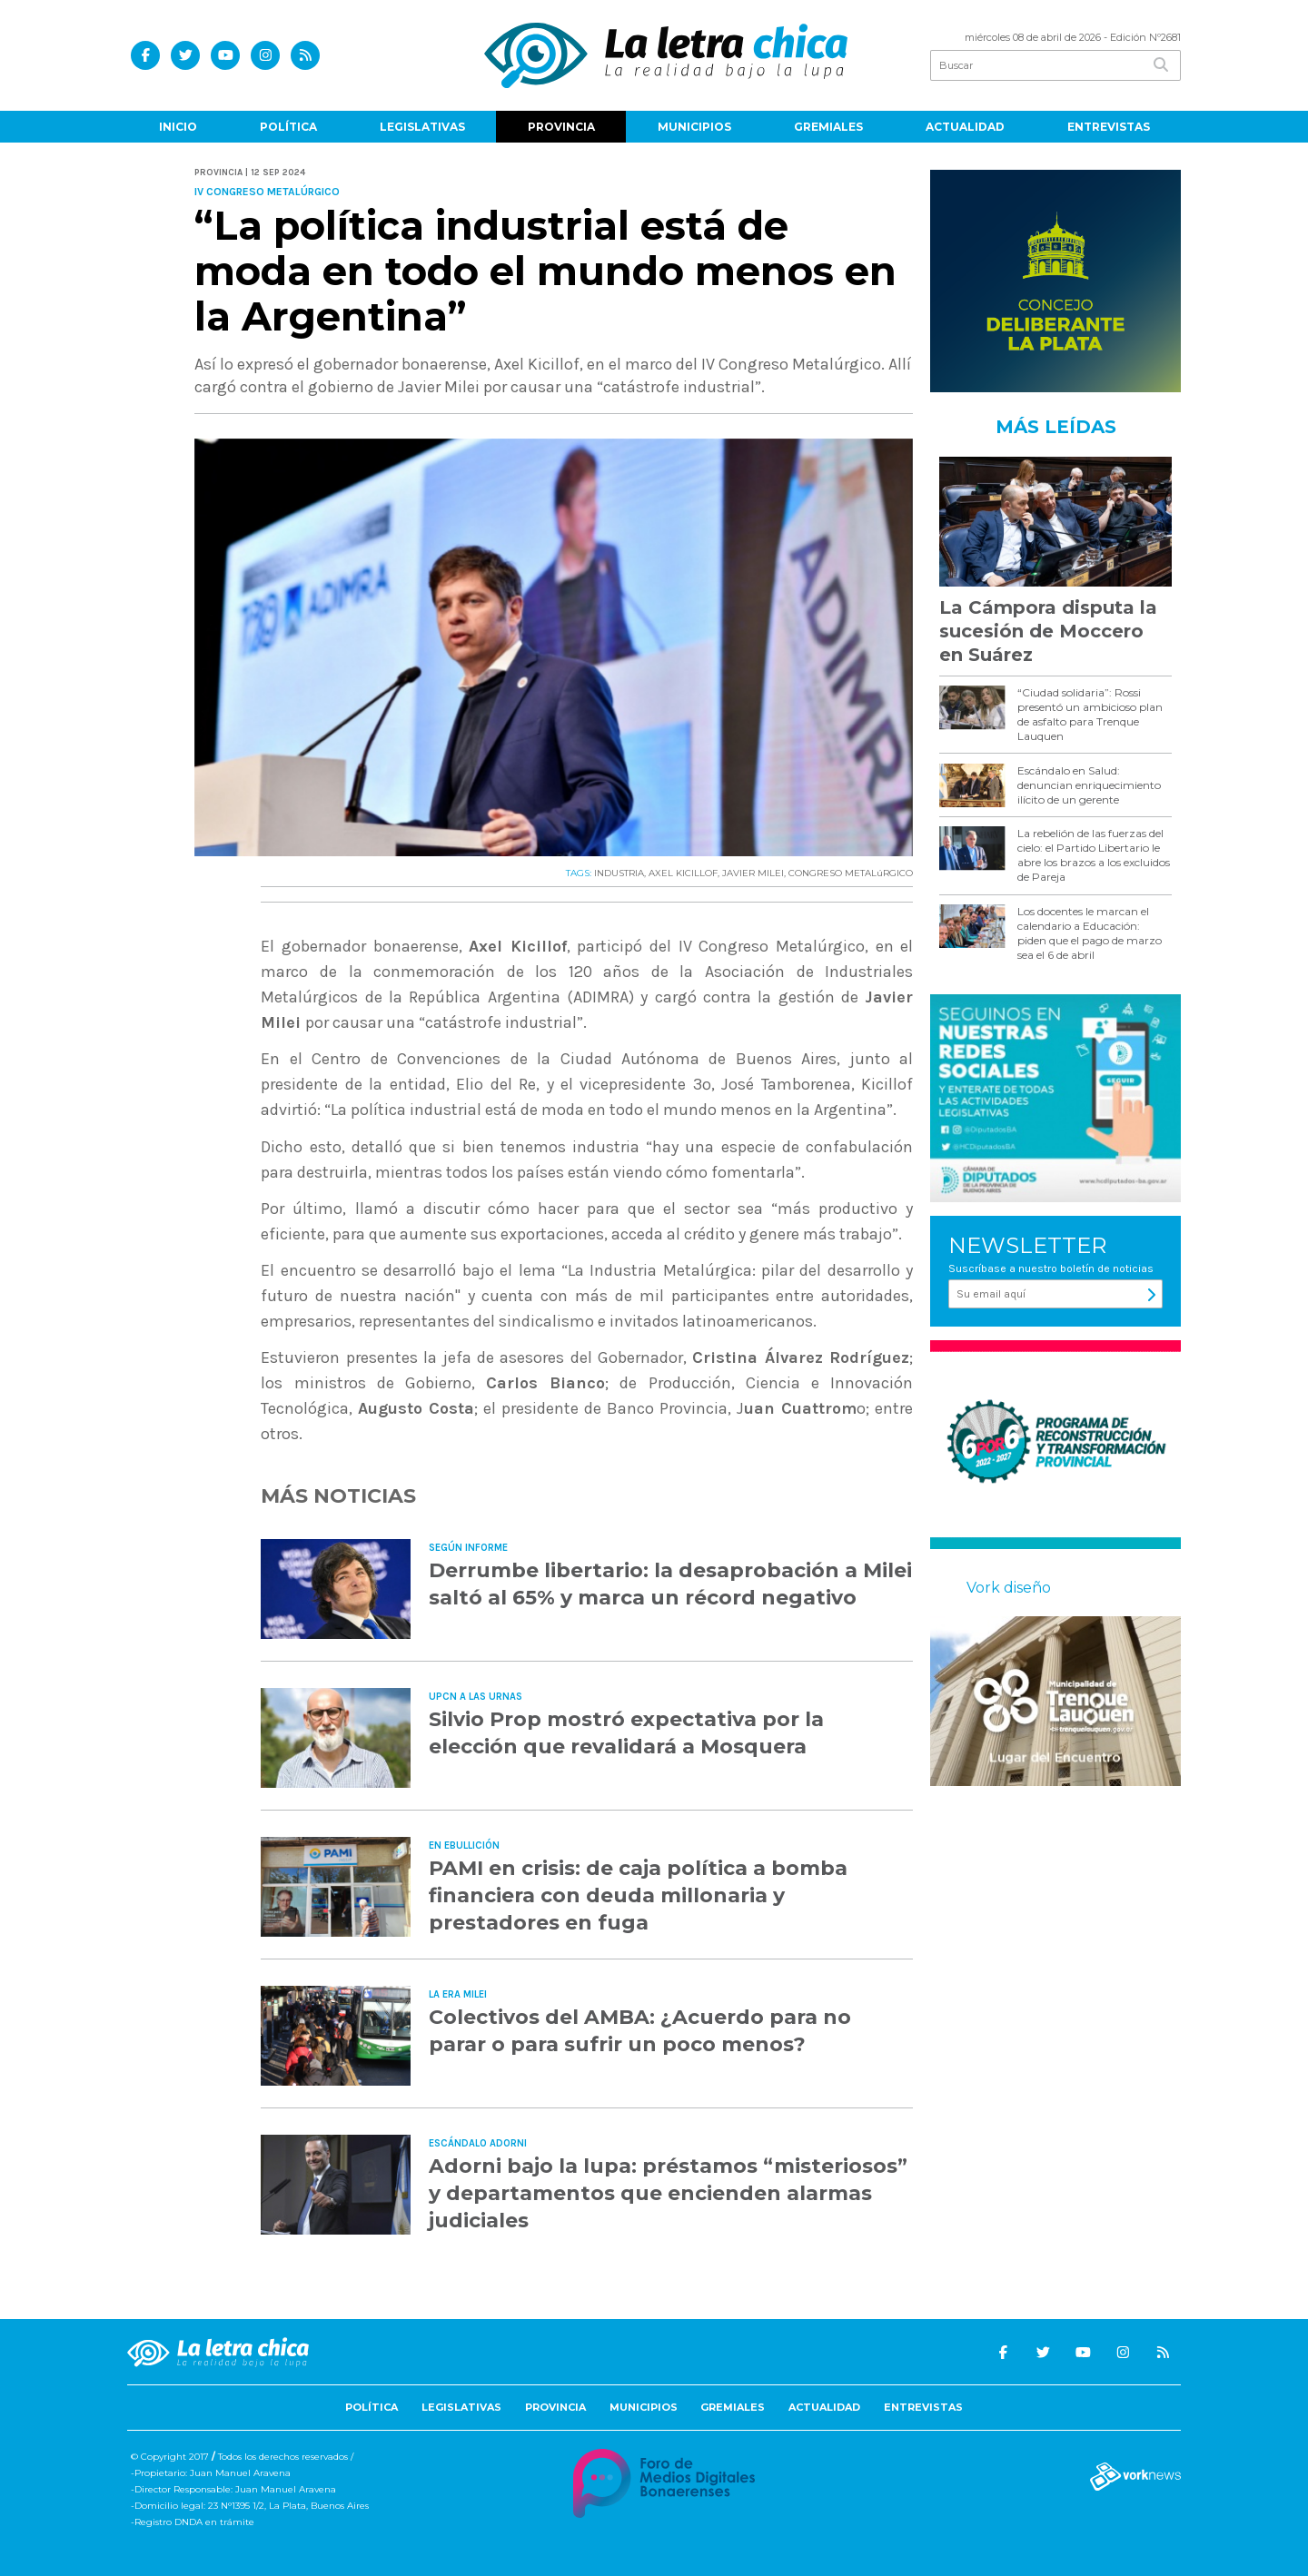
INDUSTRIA (619, 873)
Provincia (561, 126)
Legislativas (422, 126)
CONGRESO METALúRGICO (850, 873)
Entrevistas (1108, 126)
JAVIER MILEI (753, 873)
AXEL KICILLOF (683, 873)
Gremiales (828, 126)
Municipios (694, 126)
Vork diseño (1008, 1587)
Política (288, 126)
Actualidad (965, 126)
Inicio (178, 126)
